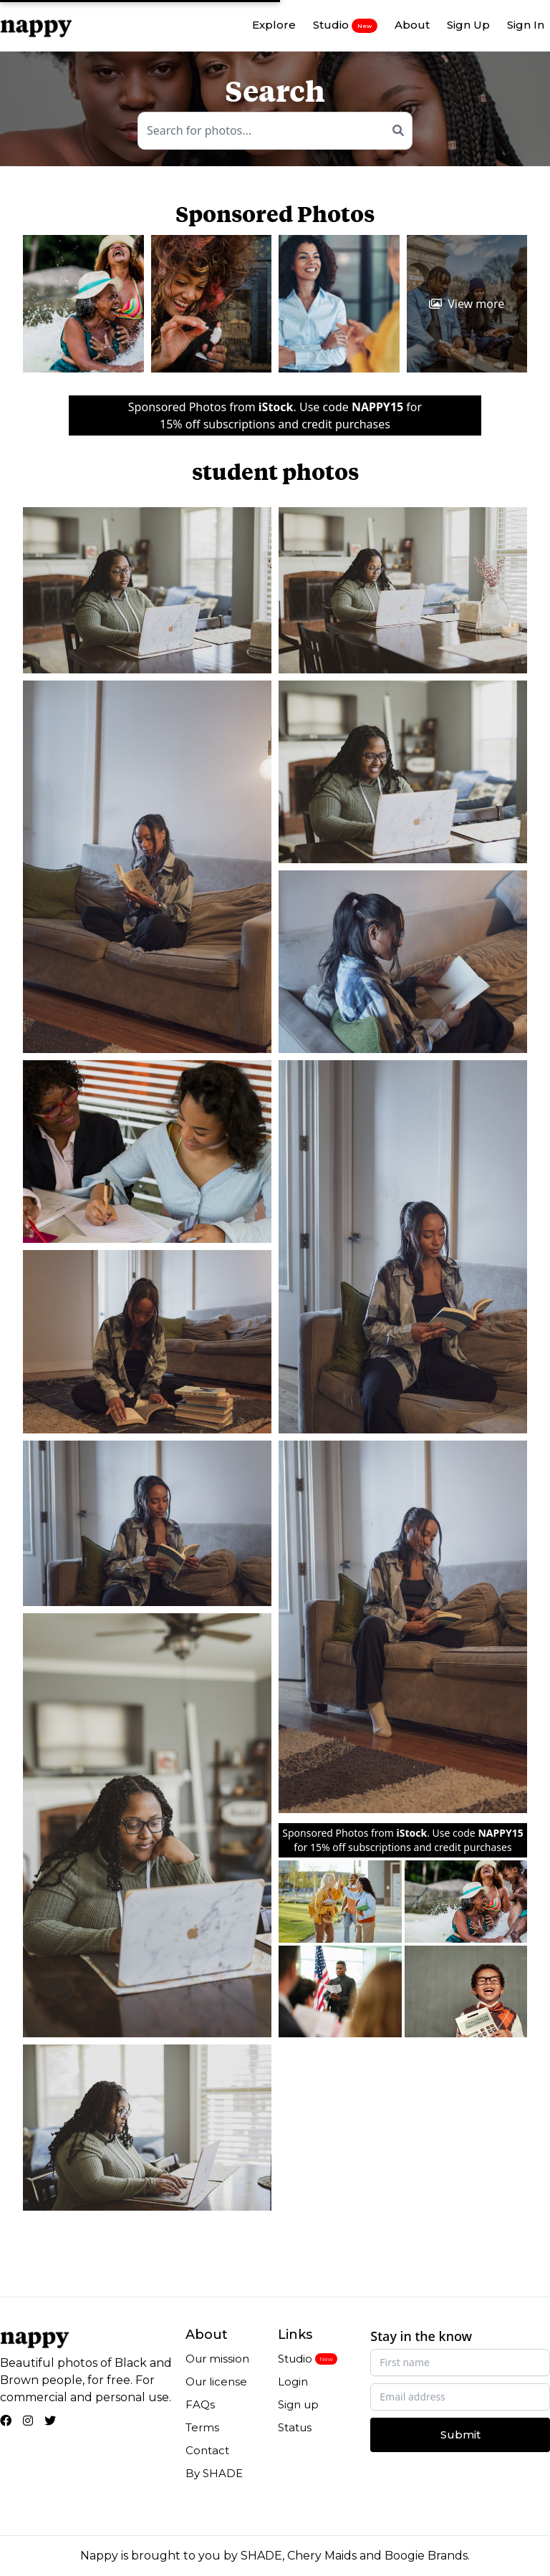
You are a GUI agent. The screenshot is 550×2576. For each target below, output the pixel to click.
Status (295, 2427)
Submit (460, 2434)
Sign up (298, 2404)
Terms (202, 2427)
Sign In (525, 25)
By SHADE (214, 2473)
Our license (216, 2381)
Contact (207, 2450)
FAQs (200, 2404)
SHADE (261, 2555)
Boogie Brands (426, 2555)
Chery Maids (322, 2555)
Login (293, 2381)
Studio (345, 25)
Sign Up (468, 25)
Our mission (217, 2358)
